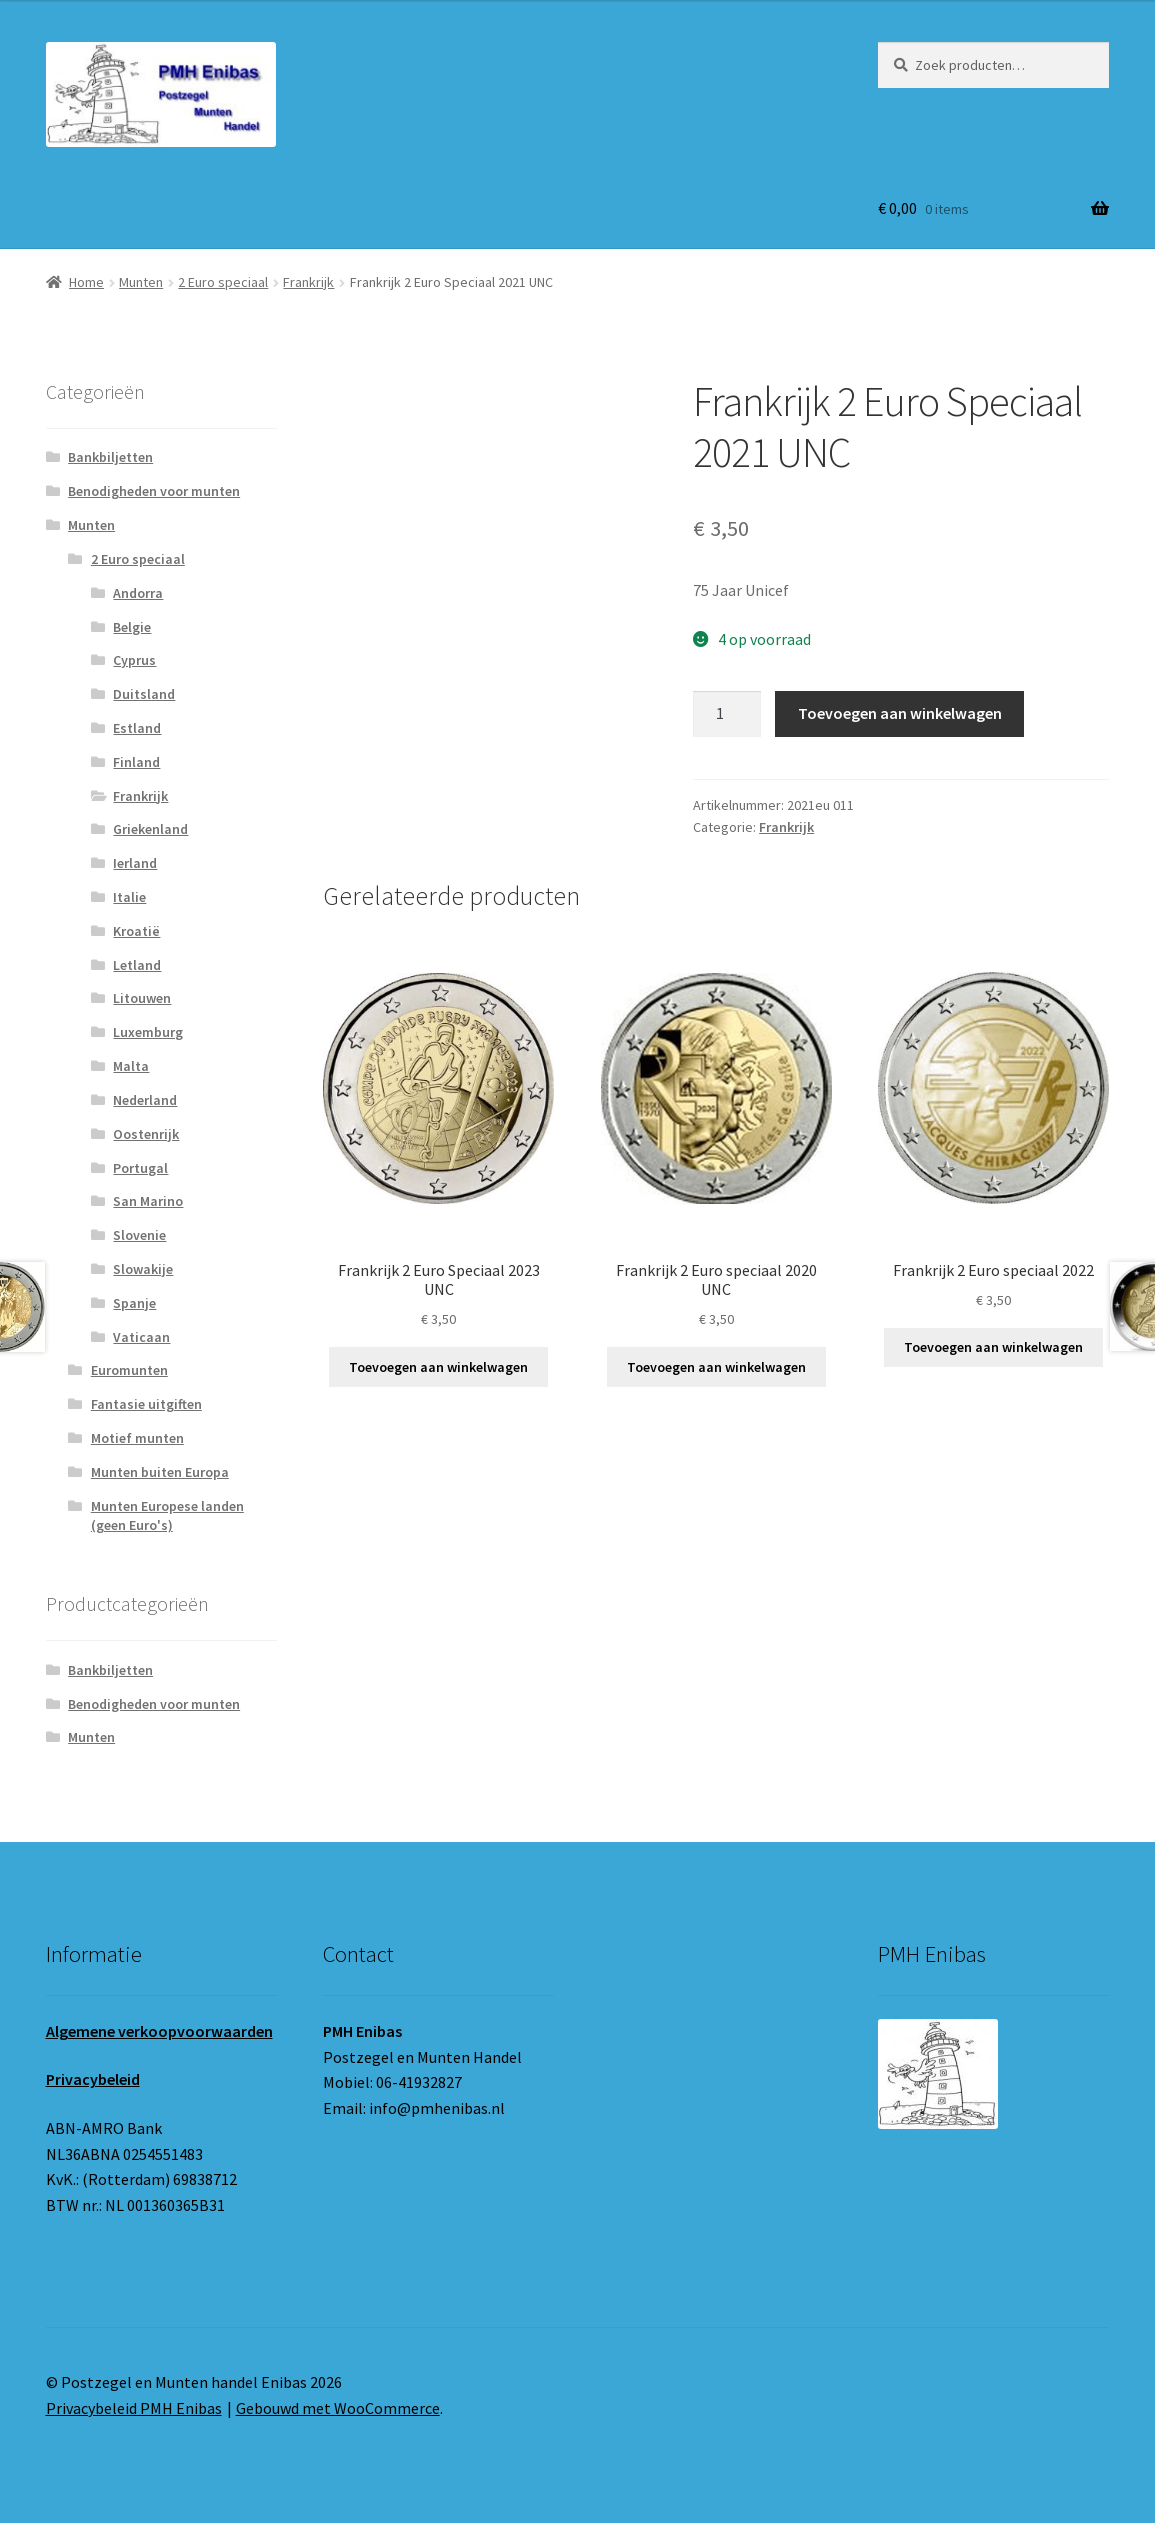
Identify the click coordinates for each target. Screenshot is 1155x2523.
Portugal (140, 1168)
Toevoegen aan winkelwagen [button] (438, 1367)
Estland (137, 728)
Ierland (135, 863)
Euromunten (129, 1370)
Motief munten (137, 1438)
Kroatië (136, 931)
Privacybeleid (93, 2079)
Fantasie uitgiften (146, 1404)
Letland (137, 965)
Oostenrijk (146, 1134)
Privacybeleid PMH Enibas (134, 2408)
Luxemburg (148, 1032)
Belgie (132, 627)
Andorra (138, 593)
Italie (129, 897)
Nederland (145, 1100)
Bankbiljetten (110, 457)
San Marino (148, 1201)
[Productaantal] (727, 714)
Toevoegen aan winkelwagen (900, 713)
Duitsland (144, 694)
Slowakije (143, 1269)
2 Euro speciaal (223, 282)
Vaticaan (141, 1337)
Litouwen (142, 998)
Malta (131, 1066)
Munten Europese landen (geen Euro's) (167, 1516)
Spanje (134, 1303)
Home (86, 282)
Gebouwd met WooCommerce (338, 2408)
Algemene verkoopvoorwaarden (159, 2031)
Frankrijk (308, 282)
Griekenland (150, 829)
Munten (141, 282)
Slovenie (139, 1235)
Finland (136, 762)
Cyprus (134, 660)
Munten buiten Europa (160, 1472)
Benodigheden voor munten (154, 491)
